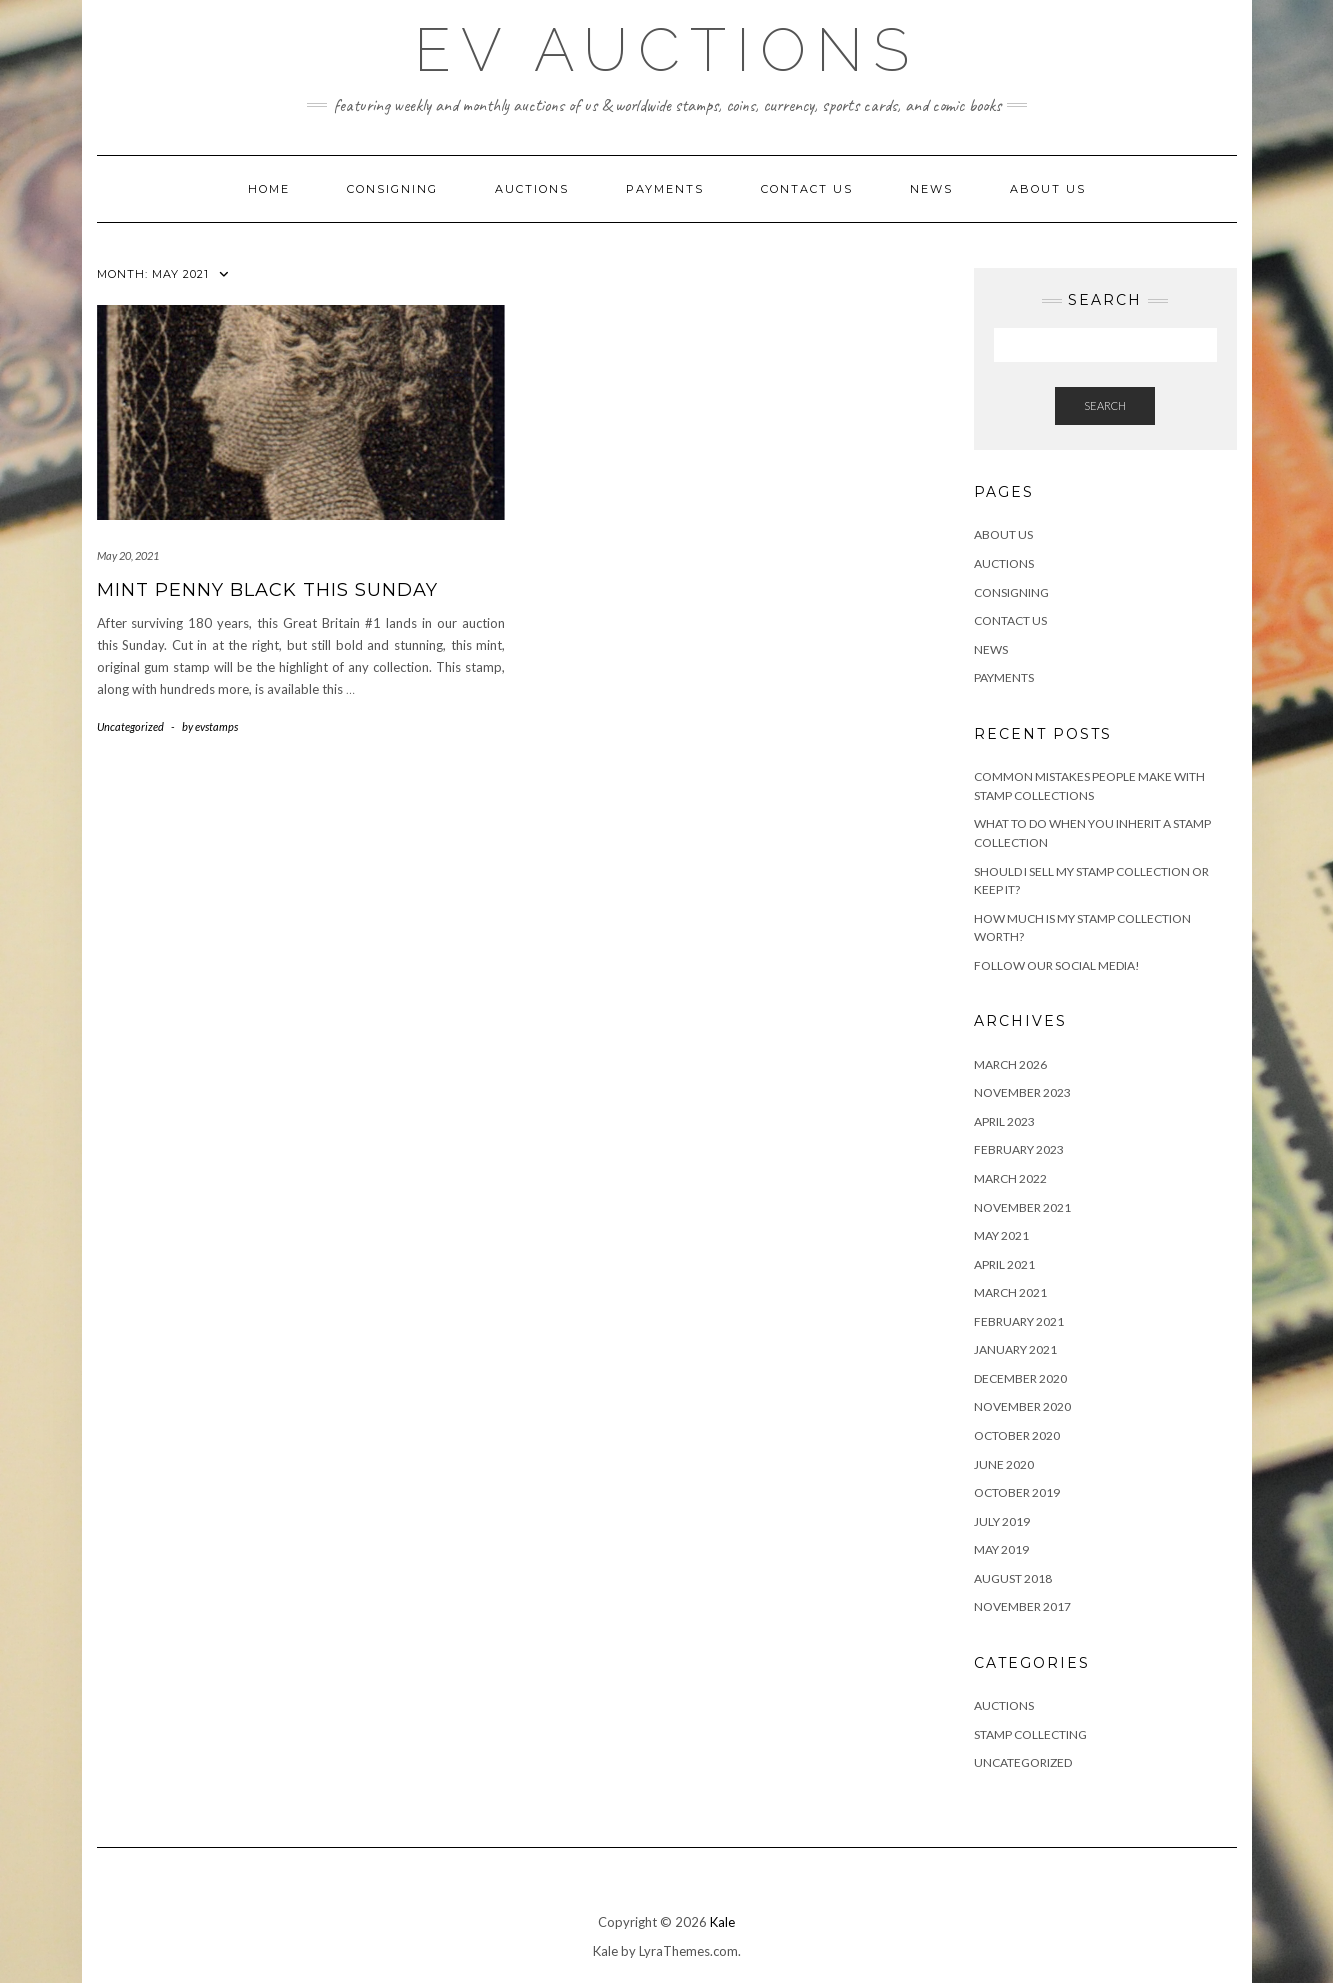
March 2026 (1010, 1064)
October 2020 (1017, 1435)
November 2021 (1022, 1207)
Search (1105, 405)
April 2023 (1004, 1121)
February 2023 (1019, 1149)
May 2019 (1001, 1549)
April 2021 (1004, 1264)
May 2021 (1001, 1235)
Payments (665, 189)
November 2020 (1022, 1406)
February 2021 (1019, 1321)
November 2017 (1022, 1606)
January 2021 (1015, 1349)
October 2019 (1017, 1492)
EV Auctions (666, 50)
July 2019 (1002, 1521)
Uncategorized (130, 726)
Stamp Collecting (1030, 1734)
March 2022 (1010, 1178)
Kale (722, 1922)
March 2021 (1010, 1292)
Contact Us (807, 189)
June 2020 (1004, 1464)
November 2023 (1022, 1092)
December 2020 (1020, 1378)
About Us (1048, 189)
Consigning (392, 189)
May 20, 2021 (128, 555)
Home (269, 189)
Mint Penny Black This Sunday (267, 590)
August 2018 (1013, 1578)
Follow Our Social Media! (1057, 965)
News (931, 189)
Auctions (532, 189)
